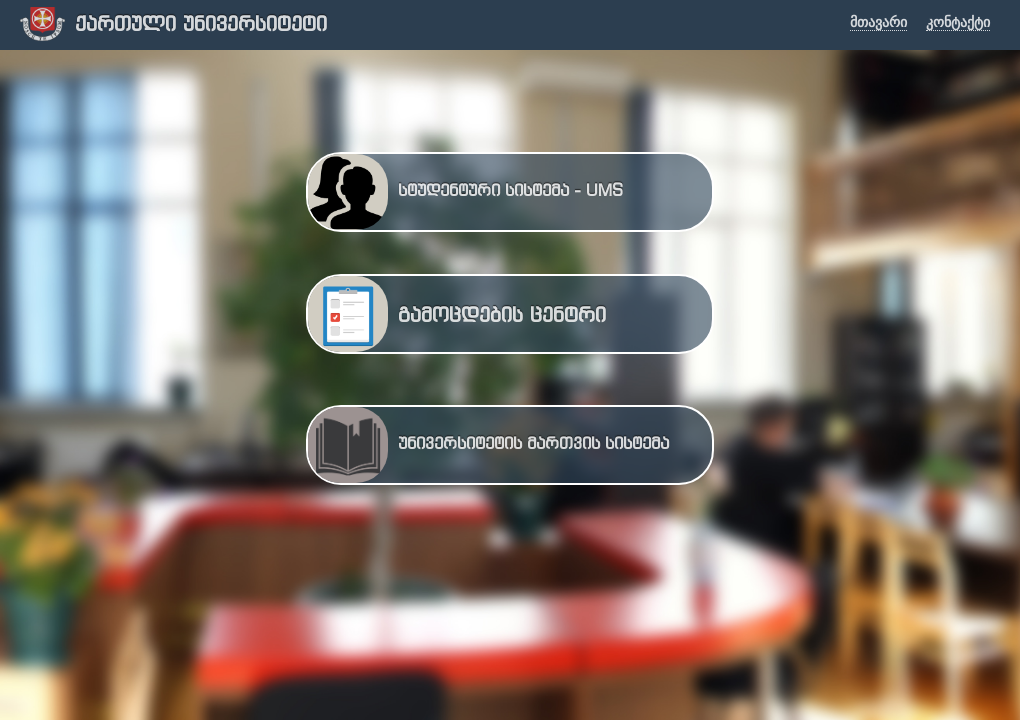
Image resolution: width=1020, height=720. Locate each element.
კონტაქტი (958, 22)
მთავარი (878, 22)
